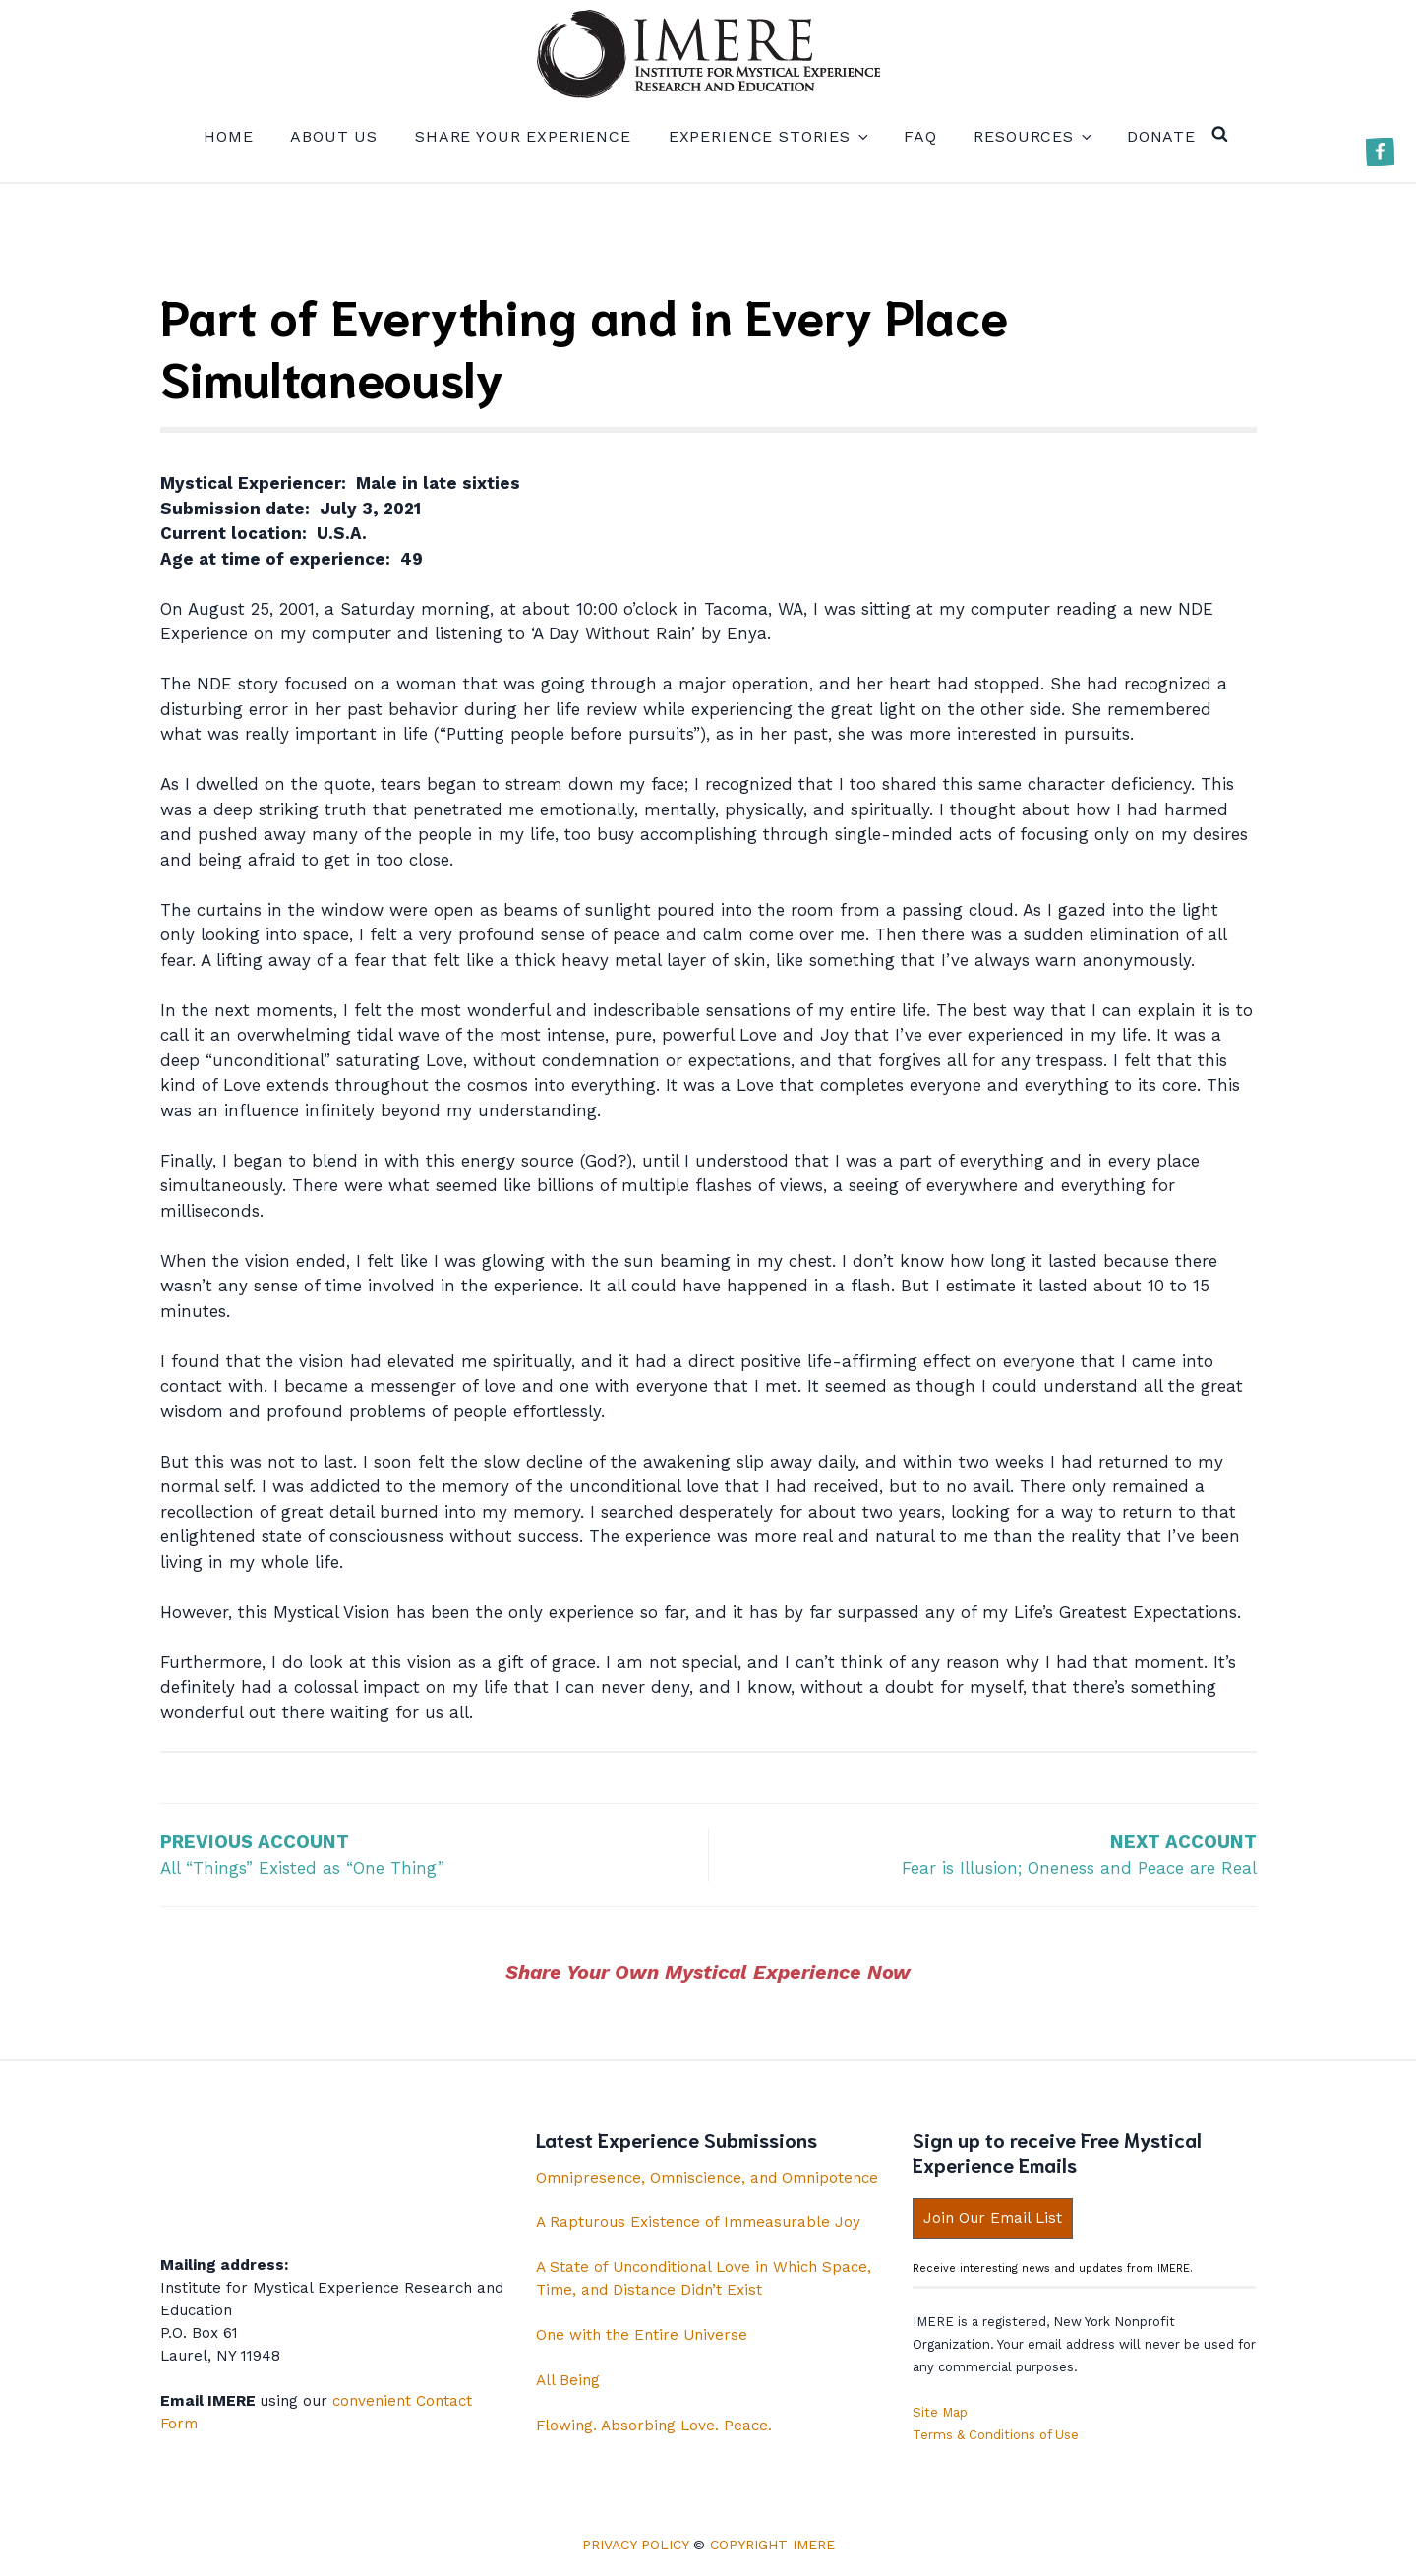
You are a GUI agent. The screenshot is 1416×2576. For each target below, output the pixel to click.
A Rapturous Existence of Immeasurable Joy (698, 2222)
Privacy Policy (635, 2544)
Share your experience (523, 136)
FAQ (920, 136)
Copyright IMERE (772, 2544)
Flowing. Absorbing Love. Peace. (654, 2425)
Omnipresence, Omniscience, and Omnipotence (707, 2178)
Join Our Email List (992, 2218)
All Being (568, 2380)
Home (228, 136)
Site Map (940, 2412)
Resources (1032, 136)
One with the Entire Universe (641, 2335)
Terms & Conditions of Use (996, 2434)
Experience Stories (767, 136)
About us (334, 136)
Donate (1161, 136)
